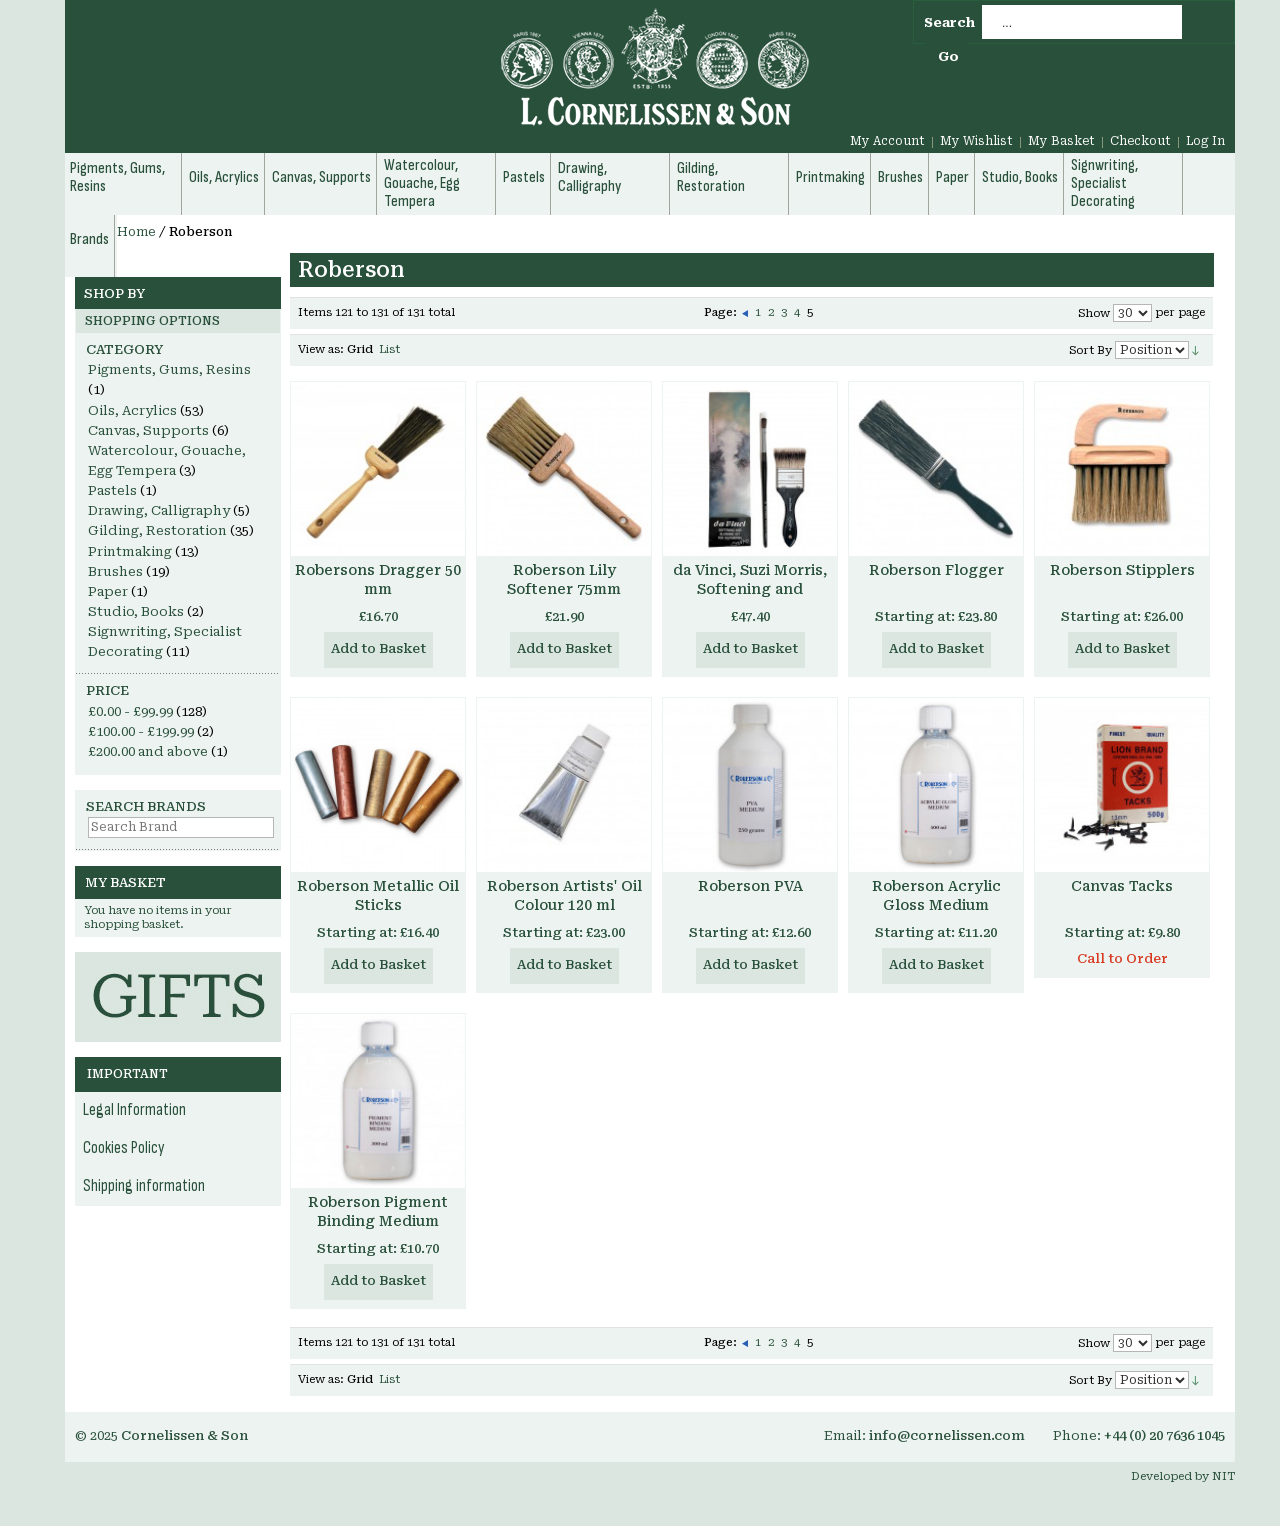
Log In (1205, 141)
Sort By (1090, 350)
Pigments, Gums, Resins (169, 369)
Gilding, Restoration (157, 530)
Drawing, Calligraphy (159, 510)
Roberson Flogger (936, 570)
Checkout (1140, 141)
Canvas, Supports (148, 430)
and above (148, 751)
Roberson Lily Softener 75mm (564, 579)
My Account (887, 141)
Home (136, 232)
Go (948, 56)
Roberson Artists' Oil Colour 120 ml (564, 895)
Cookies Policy (124, 1148)
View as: (321, 349)
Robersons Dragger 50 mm (378, 579)
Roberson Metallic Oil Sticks (378, 895)
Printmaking (130, 551)
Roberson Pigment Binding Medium (378, 1211)
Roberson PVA (750, 886)
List (389, 349)
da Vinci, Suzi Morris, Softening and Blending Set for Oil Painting (750, 598)
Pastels (112, 490)
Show (1094, 313)
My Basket (1061, 141)
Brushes (115, 571)
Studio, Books (136, 611)
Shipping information (144, 1186)
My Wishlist (976, 141)
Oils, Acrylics (132, 410)
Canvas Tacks (1122, 886)
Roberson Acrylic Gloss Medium (936, 895)
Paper (108, 591)
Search (949, 22)
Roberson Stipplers (1122, 570)
